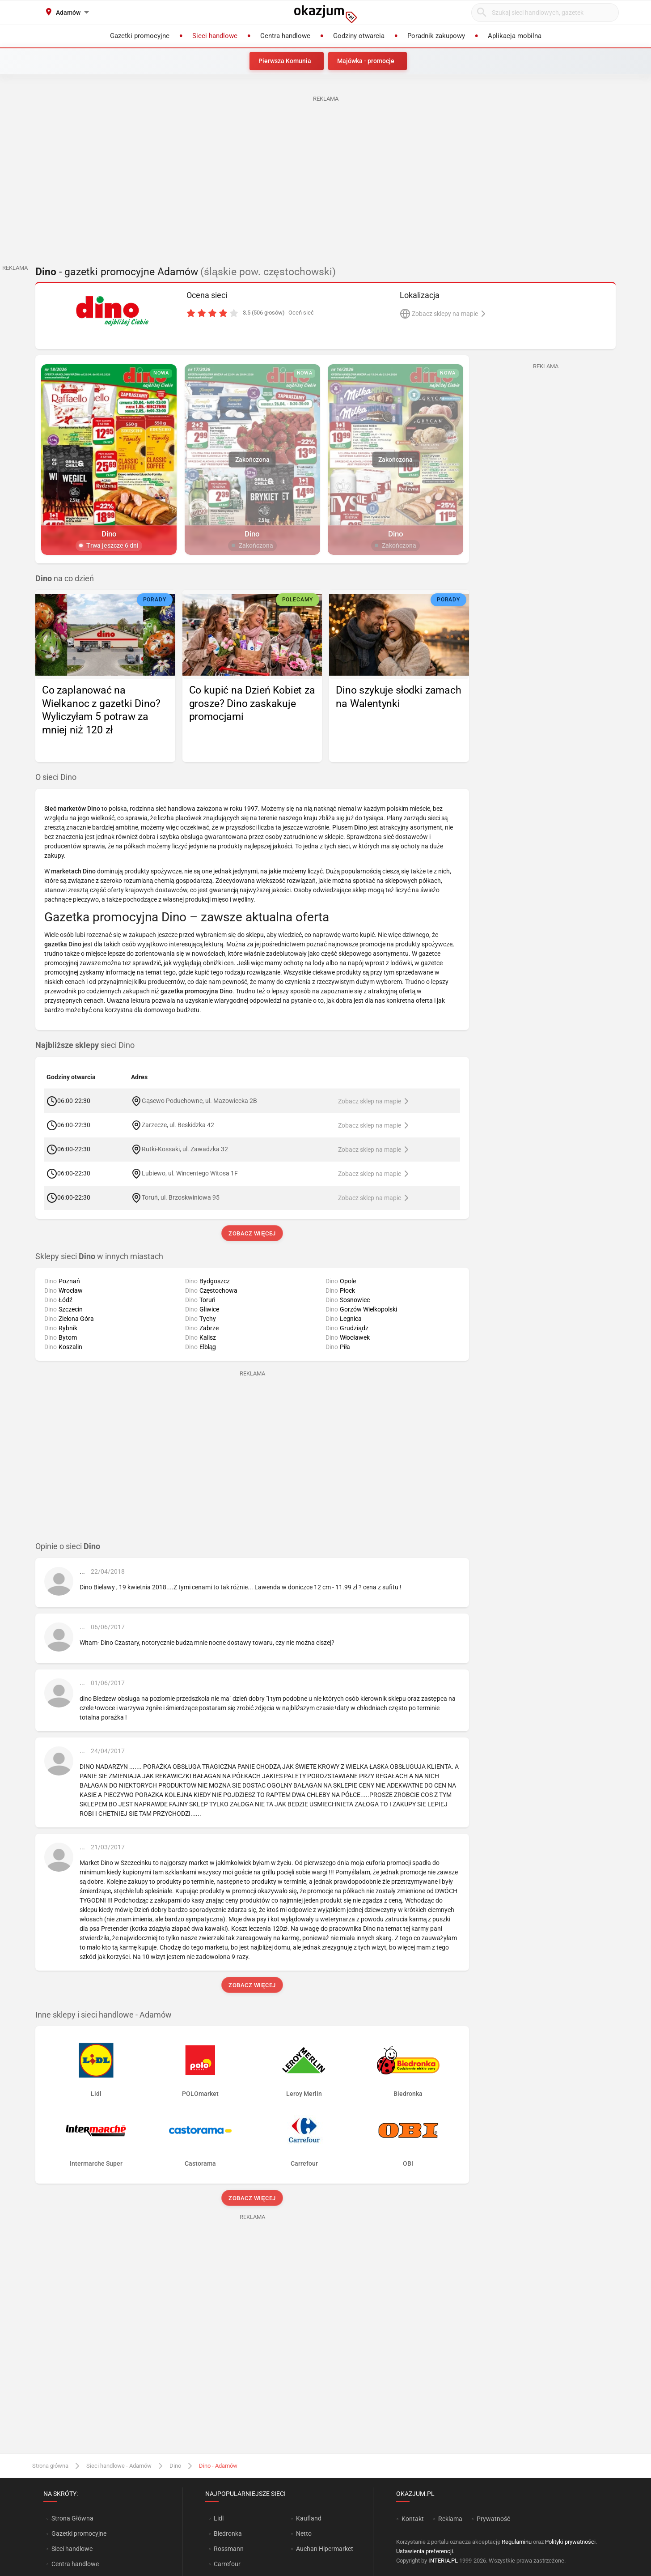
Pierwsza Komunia (284, 60)
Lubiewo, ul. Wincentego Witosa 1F (190, 1172)
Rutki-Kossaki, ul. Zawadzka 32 (185, 1148)
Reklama (450, 2518)
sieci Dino (85, 1045)
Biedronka (228, 2533)
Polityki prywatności (570, 2541)
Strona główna (50, 2465)
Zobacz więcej (251, 1233)
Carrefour (227, 2563)
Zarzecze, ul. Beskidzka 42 (178, 1124)
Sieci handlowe (72, 2548)
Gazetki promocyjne (78, 2533)
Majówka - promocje (365, 60)
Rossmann (229, 2548)
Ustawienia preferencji (424, 2551)
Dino (175, 2465)
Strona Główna (72, 2518)
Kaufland (308, 2518)
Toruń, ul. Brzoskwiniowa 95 (181, 1197)
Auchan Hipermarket (324, 2548)
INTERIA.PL (443, 2560)
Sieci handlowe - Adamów (119, 2465)
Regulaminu (517, 2541)
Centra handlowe (75, 2563)
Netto (304, 2533)
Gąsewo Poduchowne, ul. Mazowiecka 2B (199, 1100)
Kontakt (413, 2518)
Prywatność (493, 2518)
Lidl (219, 2518)
